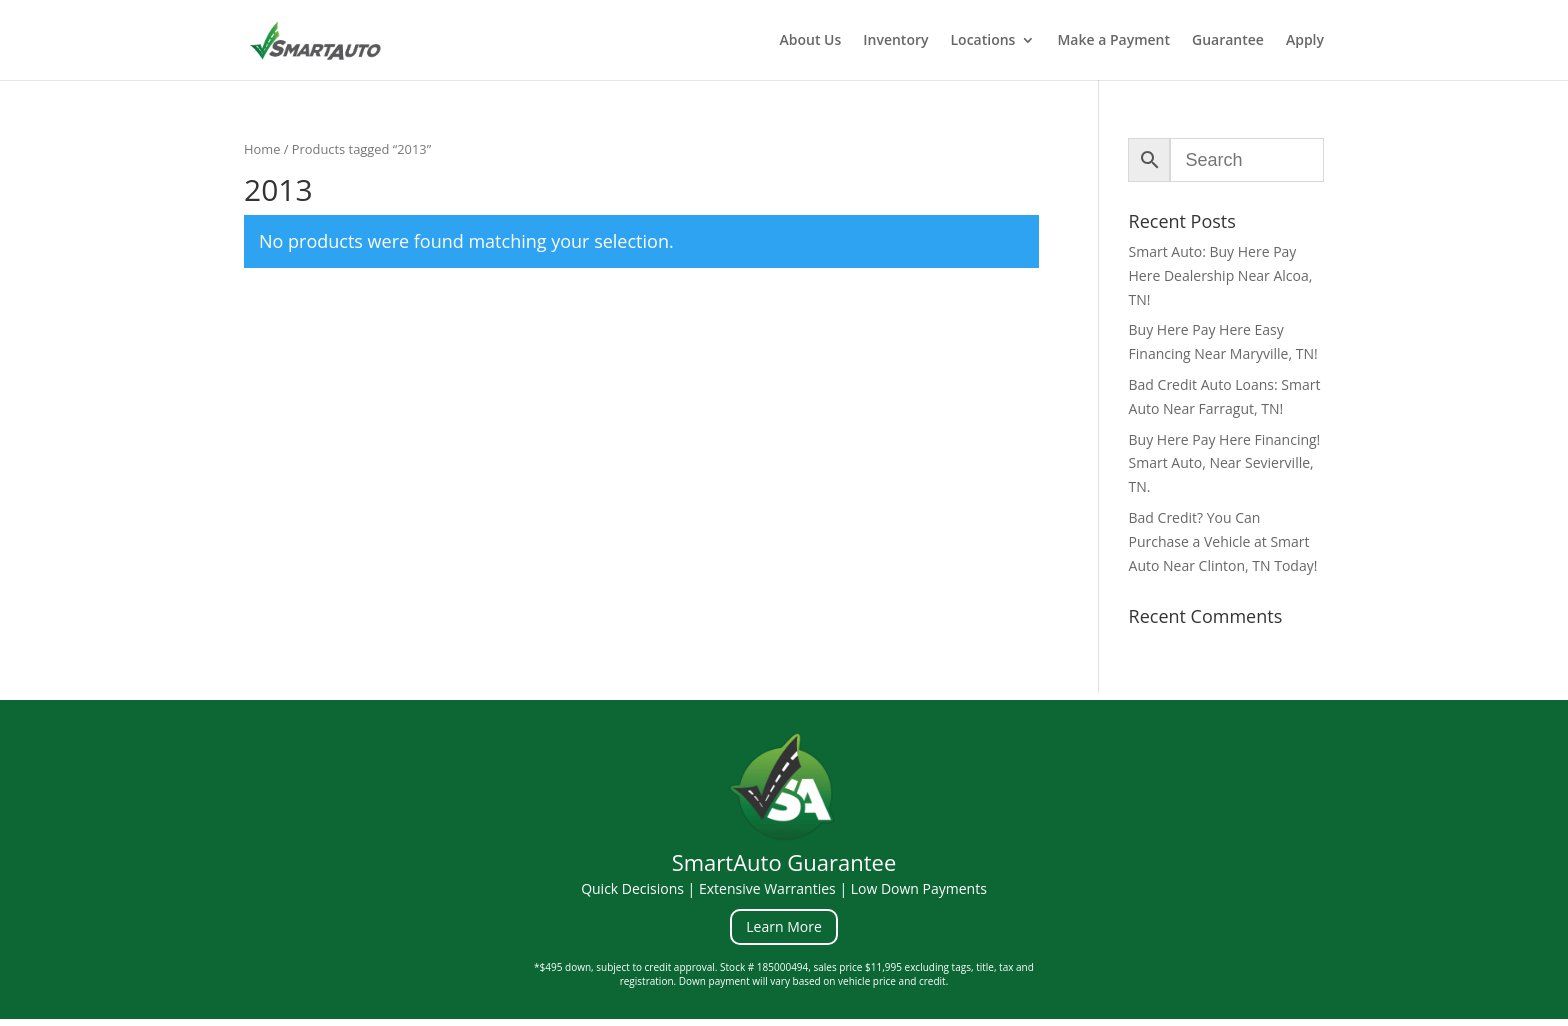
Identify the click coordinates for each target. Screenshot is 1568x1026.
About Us (810, 41)
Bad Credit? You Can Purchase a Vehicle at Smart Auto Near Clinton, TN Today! (1223, 541)
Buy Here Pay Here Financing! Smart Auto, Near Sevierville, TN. (1225, 463)
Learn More (784, 926)
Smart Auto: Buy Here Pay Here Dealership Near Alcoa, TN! (1221, 275)
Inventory (895, 41)
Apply (1305, 41)
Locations (983, 41)
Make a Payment (1113, 41)
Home (262, 149)
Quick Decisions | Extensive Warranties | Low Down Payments (784, 888)
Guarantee (1228, 41)
